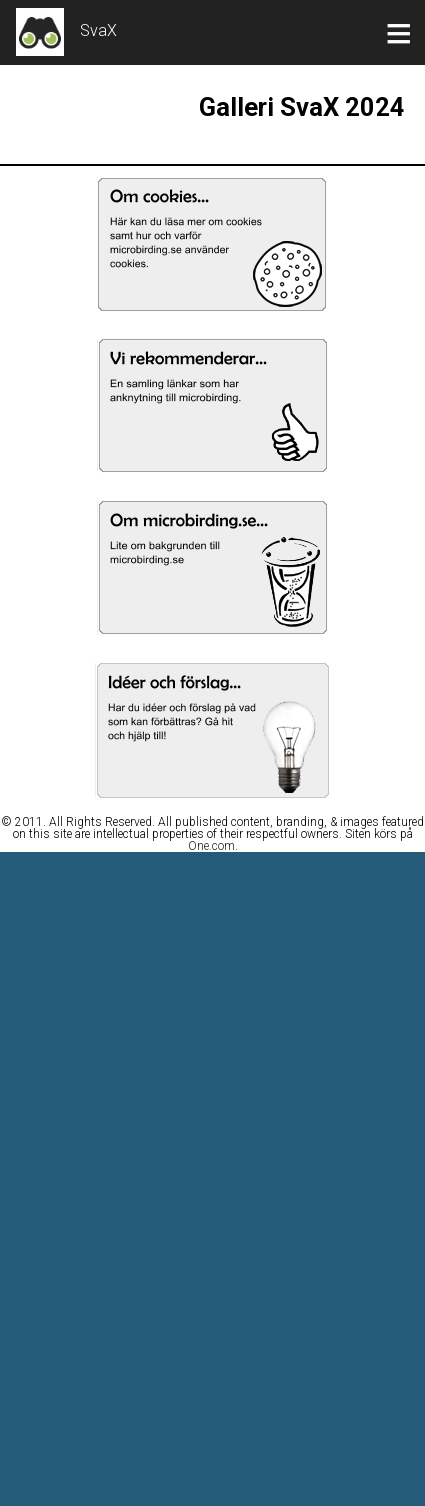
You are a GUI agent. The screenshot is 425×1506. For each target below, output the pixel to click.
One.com (211, 846)
